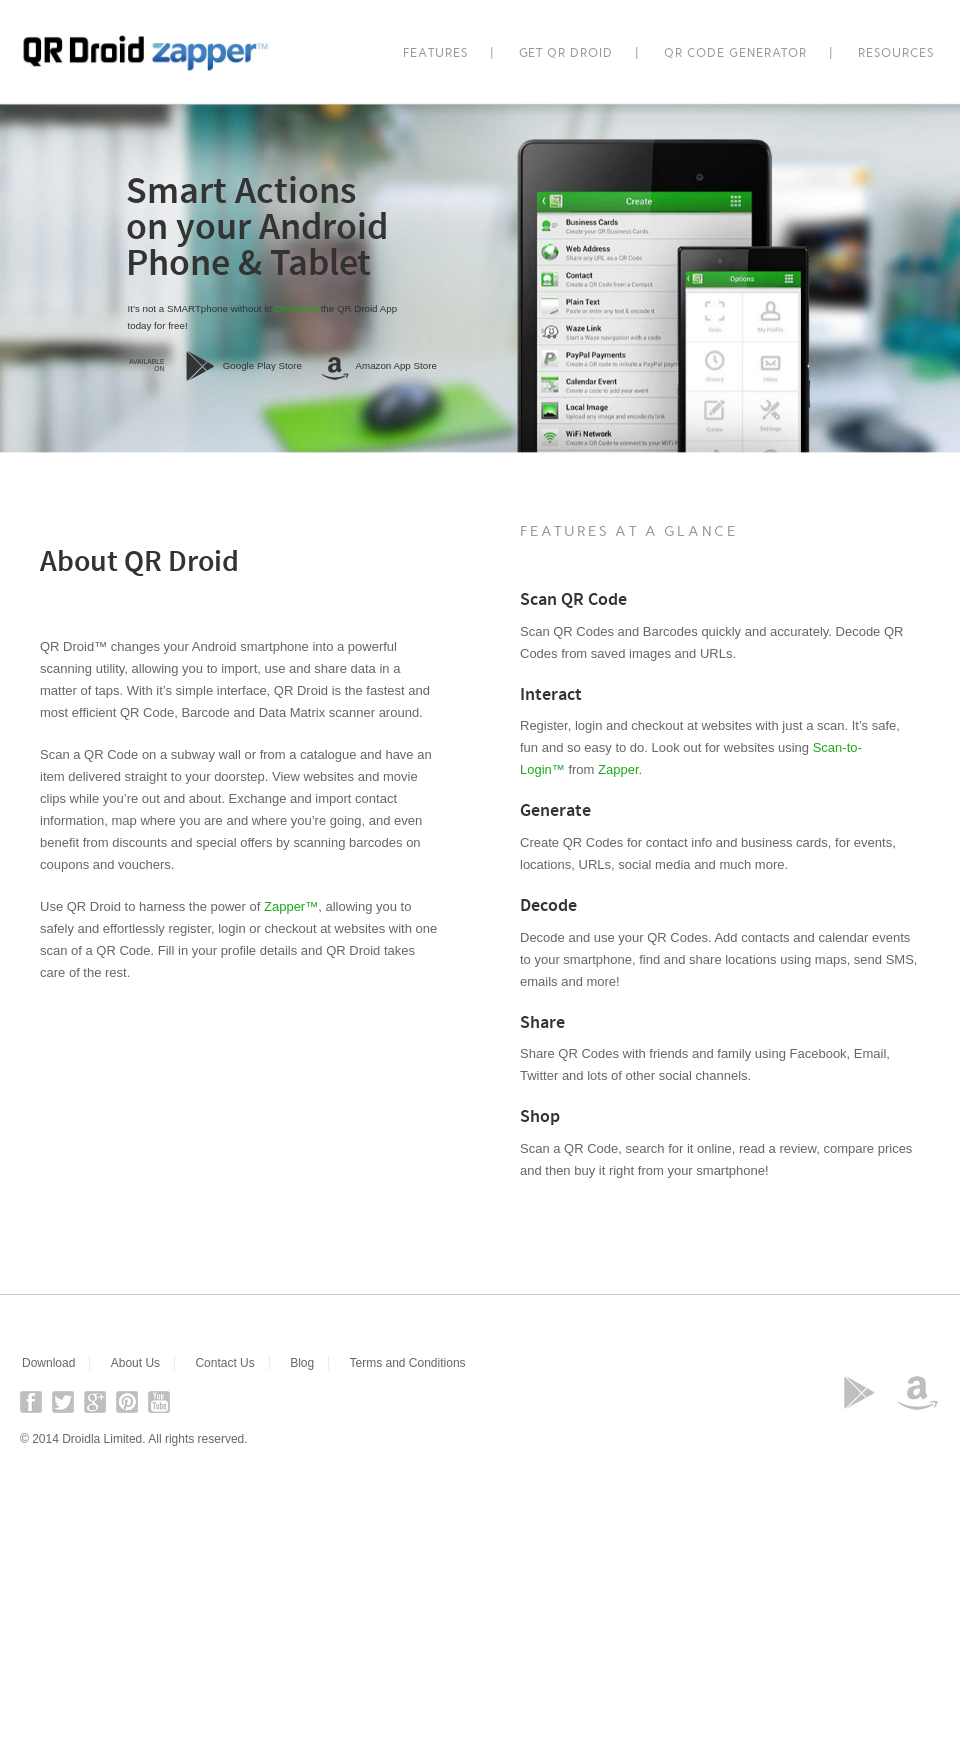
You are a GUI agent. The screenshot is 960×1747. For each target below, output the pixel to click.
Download (296, 308)
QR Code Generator (735, 53)
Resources (896, 53)
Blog (302, 1363)
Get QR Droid (566, 53)
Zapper (618, 769)
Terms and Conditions (408, 1363)
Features (435, 53)
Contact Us (224, 1363)
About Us (135, 1363)
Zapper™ (291, 906)
